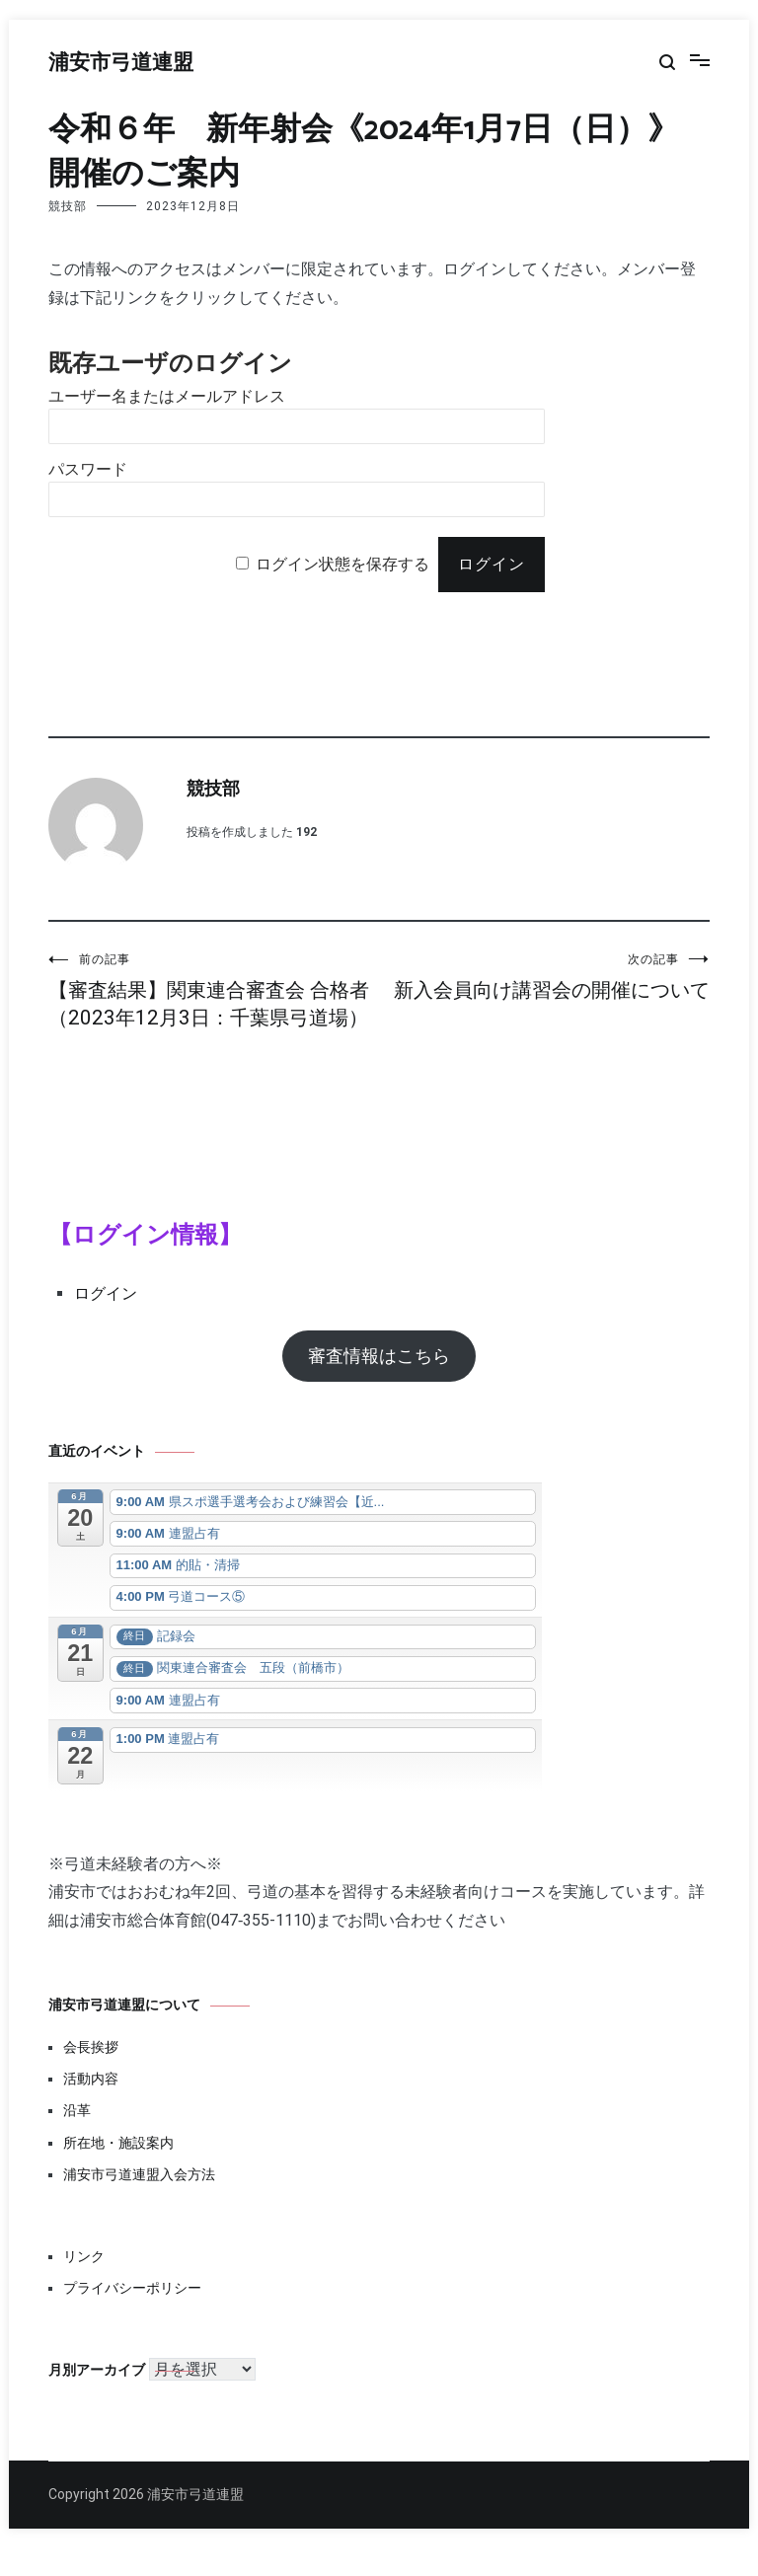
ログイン (105, 1321)
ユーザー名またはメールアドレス (166, 396)
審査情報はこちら (379, 1383)
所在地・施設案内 (118, 2170)
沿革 (77, 2138)
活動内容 (90, 2106)
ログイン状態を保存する (342, 564)
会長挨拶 (90, 2075)
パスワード (87, 469)
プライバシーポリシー (132, 2315)
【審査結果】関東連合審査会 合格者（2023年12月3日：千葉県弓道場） (213, 1004)
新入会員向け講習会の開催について (544, 990)
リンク (84, 2284)
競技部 (67, 206)
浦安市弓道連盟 (120, 63)
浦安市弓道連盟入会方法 (139, 2202)
